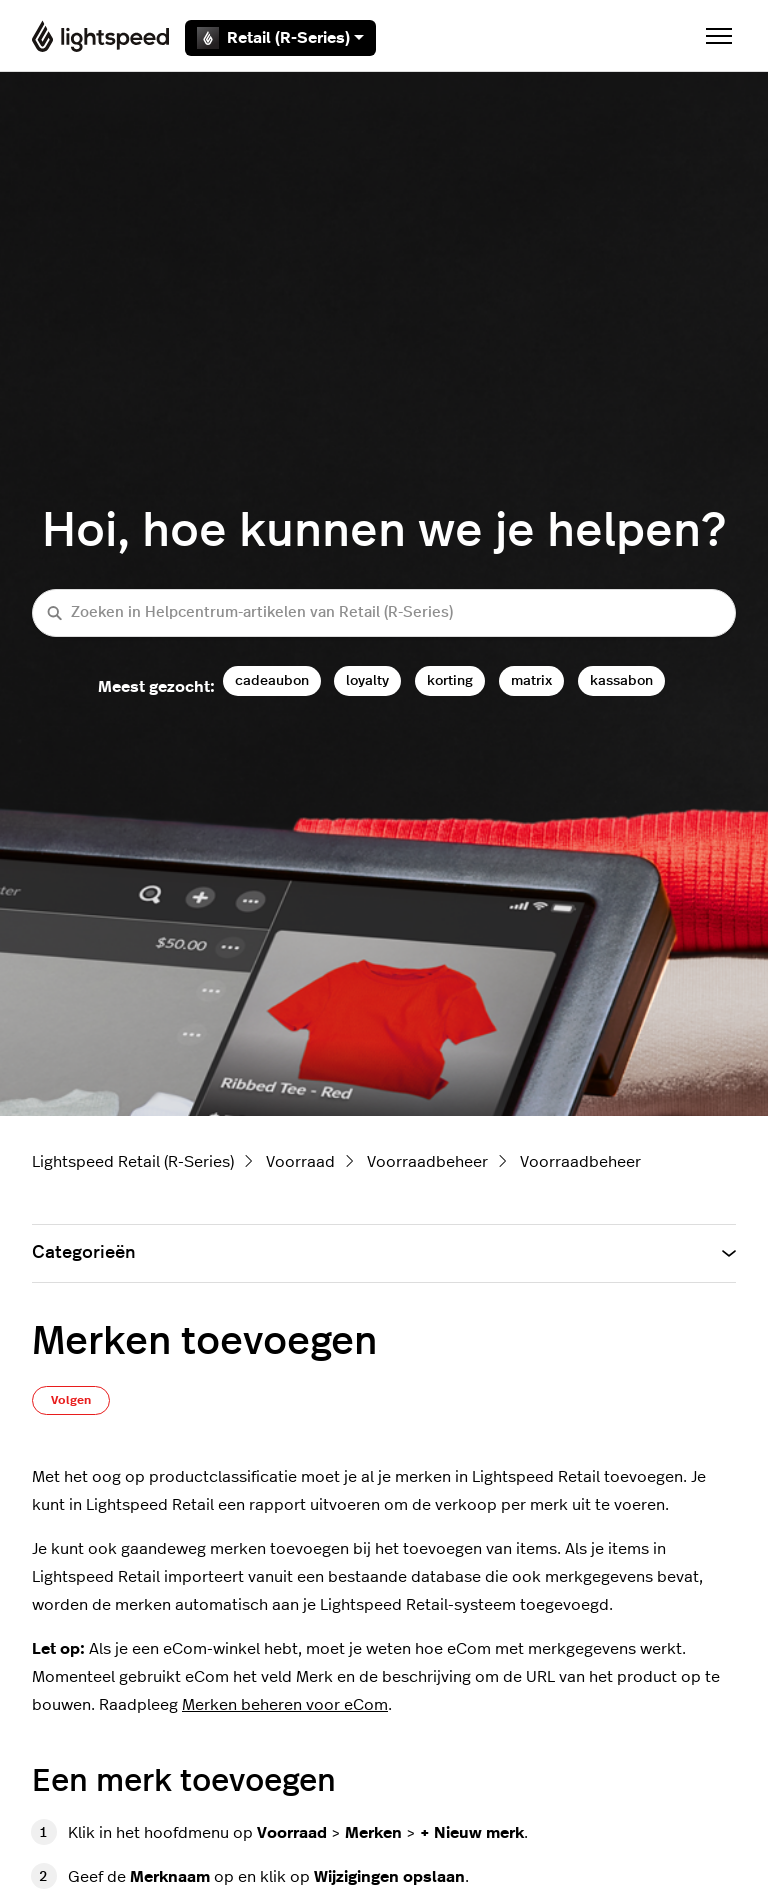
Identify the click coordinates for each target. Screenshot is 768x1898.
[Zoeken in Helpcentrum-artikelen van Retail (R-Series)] (384, 613)
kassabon (621, 680)
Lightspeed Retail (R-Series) (133, 1162)
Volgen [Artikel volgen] (71, 1400)
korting (450, 680)
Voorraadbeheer (427, 1162)
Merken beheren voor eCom (285, 1705)
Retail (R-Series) (280, 38)
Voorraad (300, 1162)
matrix (531, 680)
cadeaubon (272, 680)
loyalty (367, 680)
